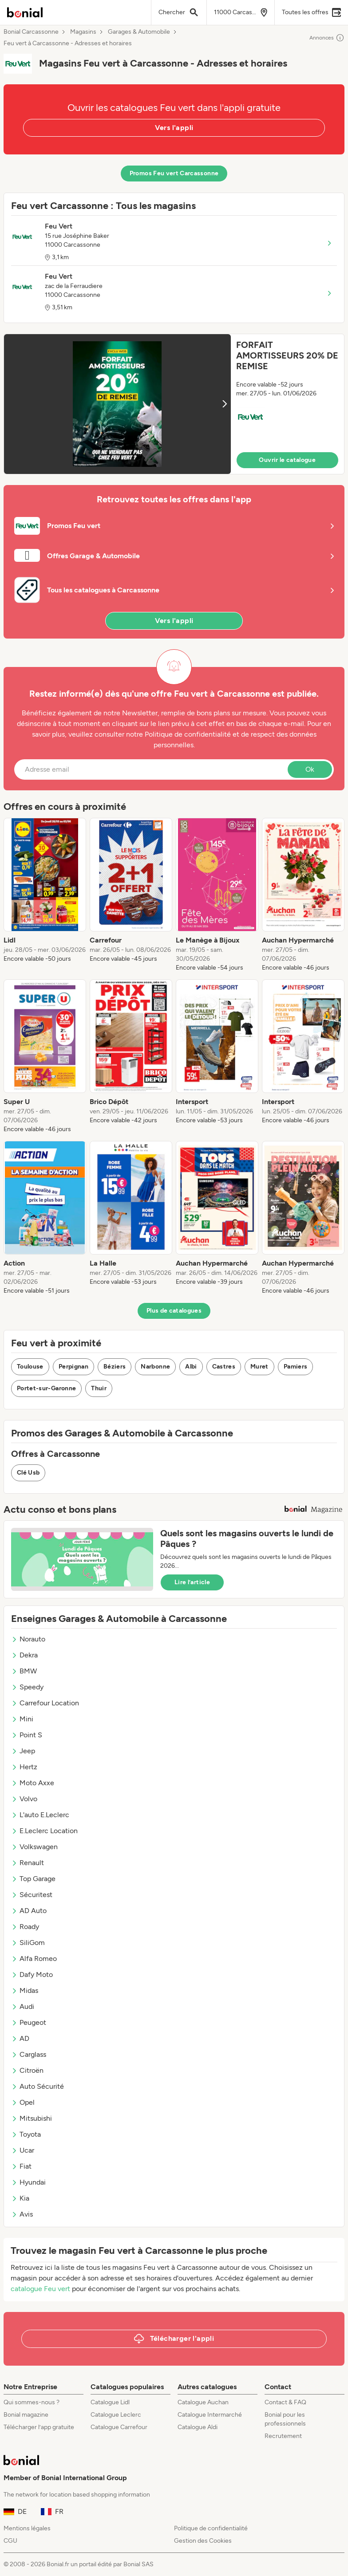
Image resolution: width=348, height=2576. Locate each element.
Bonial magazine (26, 2414)
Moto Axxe (32, 1783)
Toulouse (30, 1366)
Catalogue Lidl (110, 2402)
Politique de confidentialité (211, 2528)
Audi (22, 2006)
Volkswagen (34, 1846)
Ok (309, 769)
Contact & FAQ (285, 2402)
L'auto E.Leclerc (40, 1815)
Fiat (21, 2166)
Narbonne (155, 1366)
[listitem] (45, 895)
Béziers (114, 1366)
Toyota (26, 2134)
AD (20, 2038)
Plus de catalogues (174, 1310)
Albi (191, 1366)
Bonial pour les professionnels (285, 2419)
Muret (259, 1366)
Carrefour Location (45, 1703)
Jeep (23, 1751)
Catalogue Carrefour (119, 2427)
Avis (22, 2214)
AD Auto (29, 1910)
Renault (27, 1862)
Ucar (22, 2150)
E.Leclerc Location (44, 1830)
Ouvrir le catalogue (287, 460)
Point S (26, 1735)
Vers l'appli (174, 127)
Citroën (27, 2070)
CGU (10, 2540)
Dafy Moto (32, 1974)
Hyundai (28, 2182)
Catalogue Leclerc (116, 2414)
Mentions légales (27, 2528)
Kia (20, 2198)
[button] (174, 404)
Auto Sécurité (37, 2086)
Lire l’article (192, 1582)
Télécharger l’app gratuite (39, 2427)
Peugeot (28, 2022)
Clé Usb (28, 1472)
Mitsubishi (31, 2118)
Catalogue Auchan (203, 2402)
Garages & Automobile (139, 32)
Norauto (28, 1639)
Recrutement (283, 2436)
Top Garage (33, 1878)
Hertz (24, 1767)
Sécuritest (31, 1894)
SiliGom (28, 1942)
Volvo (24, 1799)
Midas (24, 1990)
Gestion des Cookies (203, 2540)
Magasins (83, 32)
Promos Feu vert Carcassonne (174, 173)
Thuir (99, 1388)
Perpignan (73, 1366)
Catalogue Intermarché (210, 2414)
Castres (223, 1366)
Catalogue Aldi (198, 2427)
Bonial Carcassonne (31, 32)
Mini (22, 1719)
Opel (23, 2102)
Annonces (326, 37)
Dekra (24, 1655)
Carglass (28, 2054)
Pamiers (295, 1366)
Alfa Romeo (34, 1958)
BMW (24, 1671)
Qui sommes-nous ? (31, 2402)
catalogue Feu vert (40, 2288)
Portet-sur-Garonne (46, 1388)
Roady (25, 1926)
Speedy (27, 1687)
